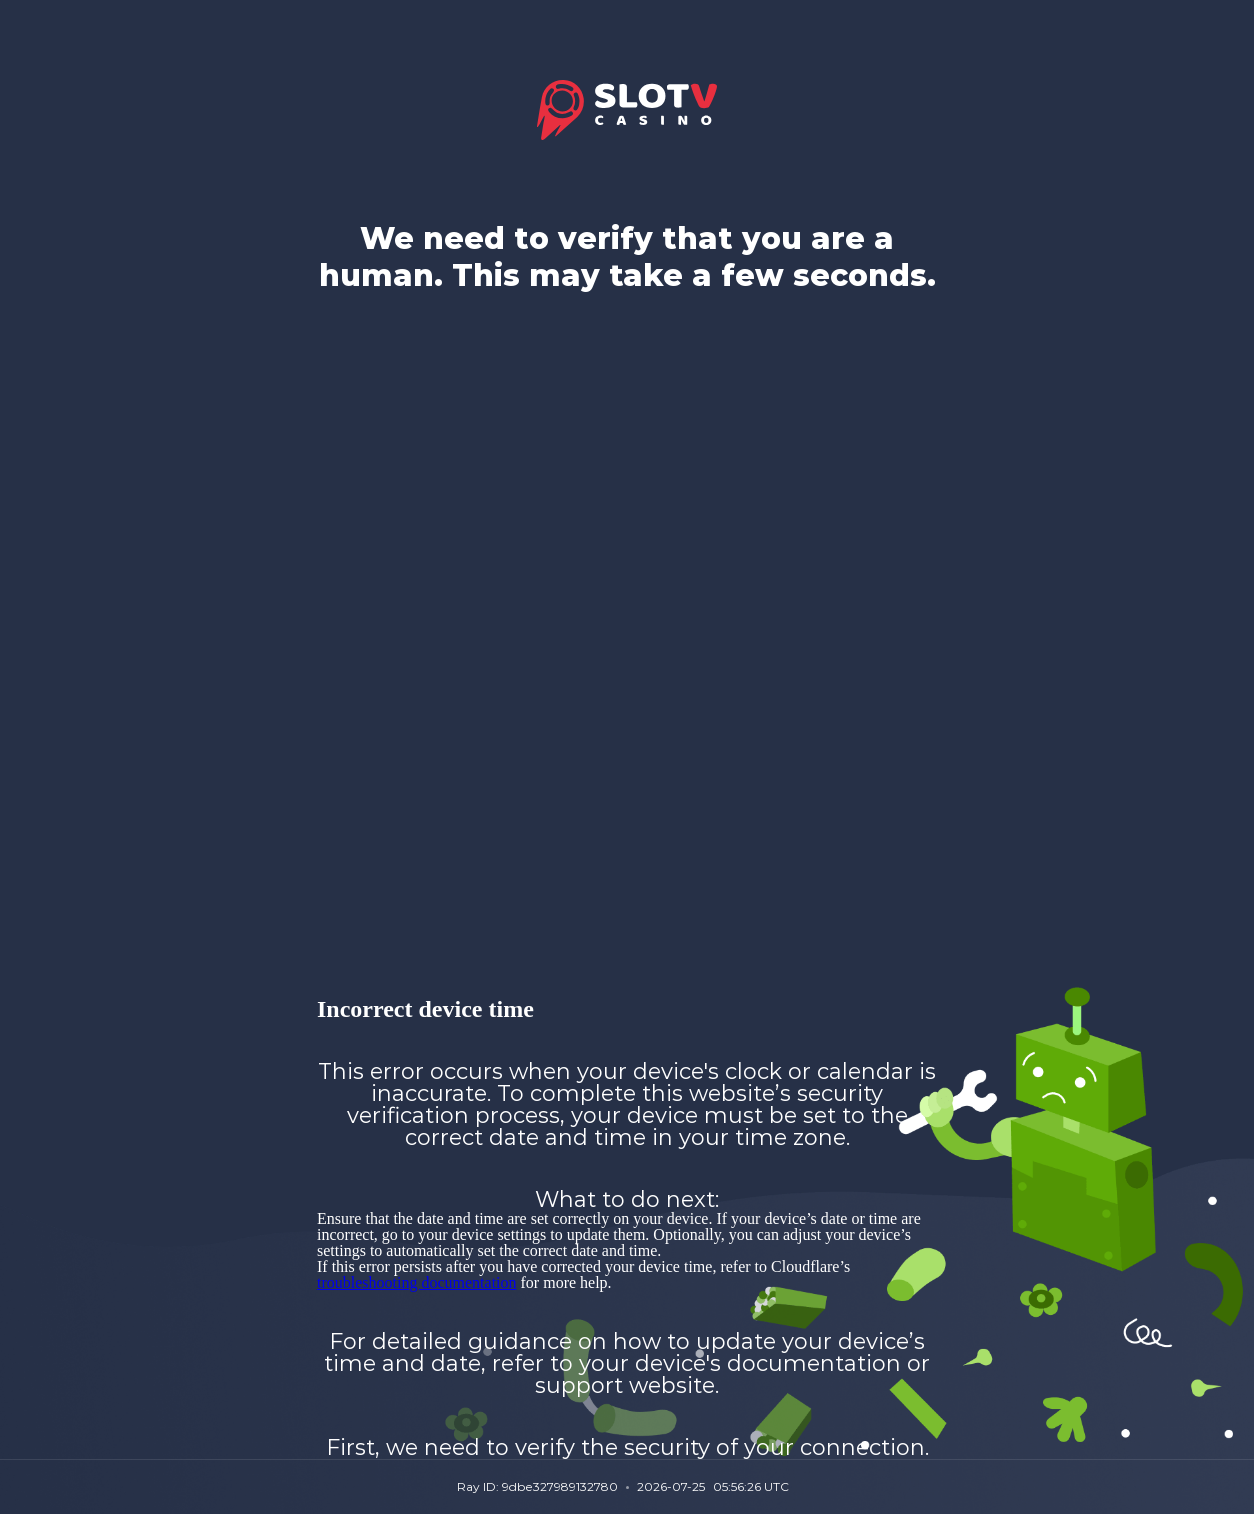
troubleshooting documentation (417, 1282)
